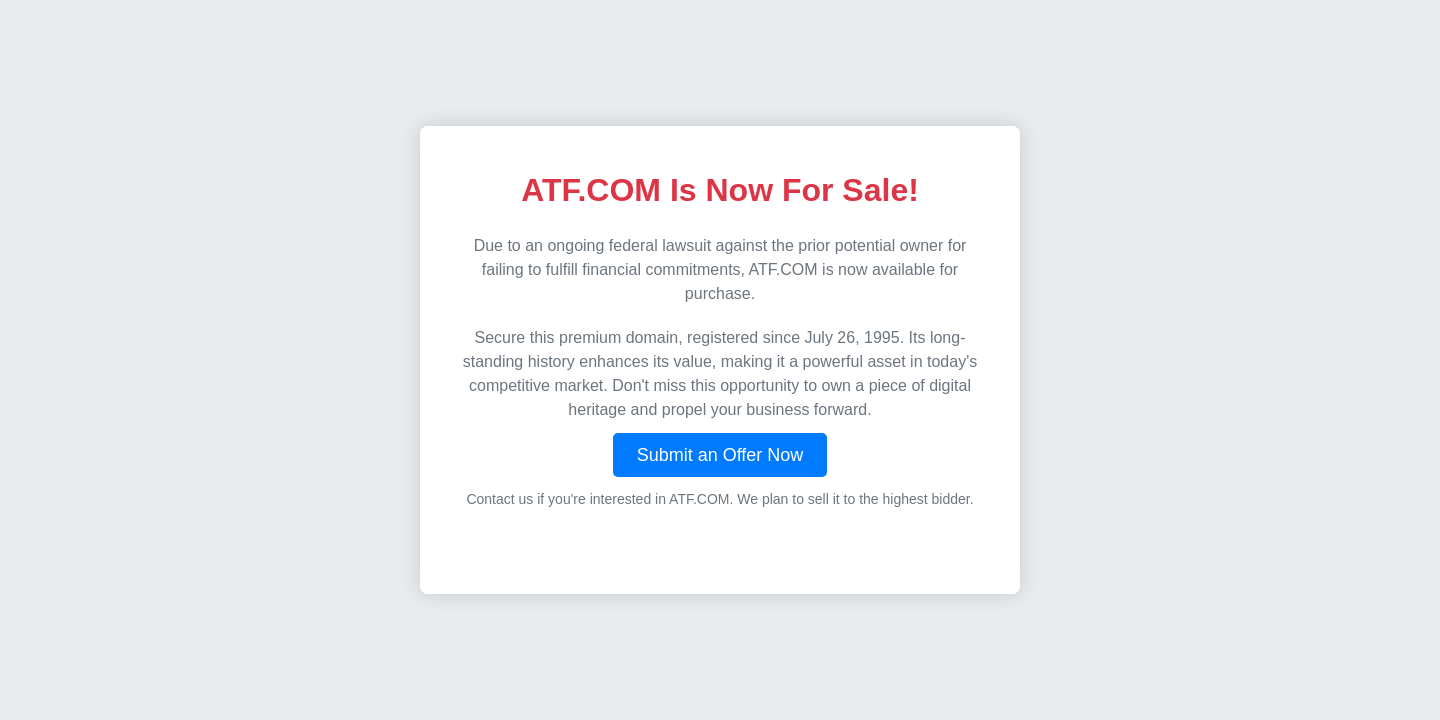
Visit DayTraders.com (720, 541)
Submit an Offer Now (720, 455)
